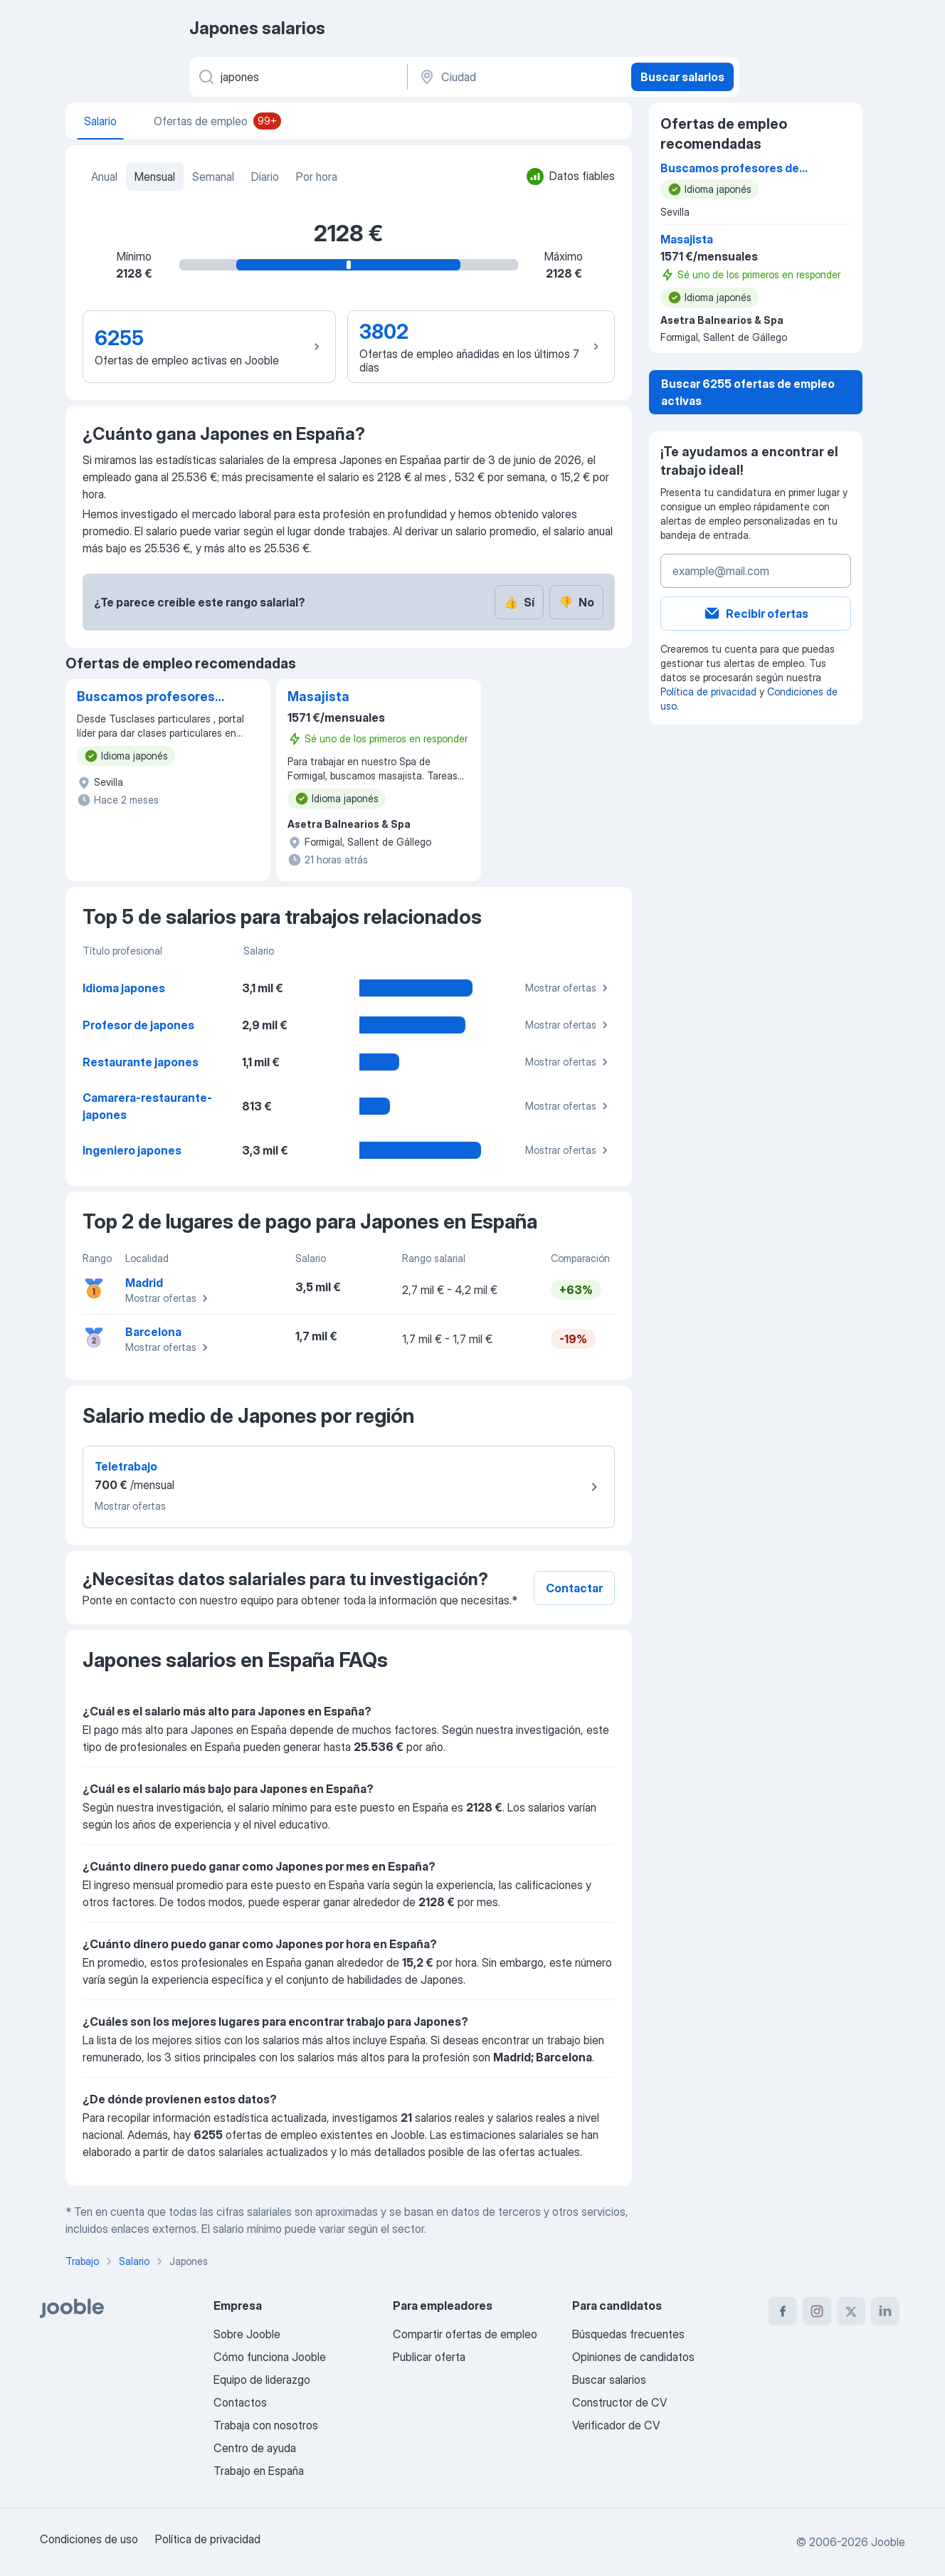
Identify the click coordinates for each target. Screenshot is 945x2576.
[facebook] (783, 2311)
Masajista (318, 696)
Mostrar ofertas (568, 988)
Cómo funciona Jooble (269, 2357)
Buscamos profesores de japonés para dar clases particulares (146, 697)
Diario (265, 176)
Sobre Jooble (246, 2334)
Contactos (240, 2402)
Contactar (574, 1588)
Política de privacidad (708, 691)
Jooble (888, 2542)
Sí (519, 602)
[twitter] (851, 2311)
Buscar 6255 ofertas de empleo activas (748, 392)
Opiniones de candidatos (633, 2357)
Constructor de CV (619, 2402)
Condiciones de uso (89, 2539)
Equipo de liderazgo (261, 2379)
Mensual (154, 176)
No (576, 602)
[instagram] (817, 2311)
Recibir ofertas (755, 613)
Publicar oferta (429, 2357)
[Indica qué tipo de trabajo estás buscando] (297, 77)
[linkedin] (885, 2311)
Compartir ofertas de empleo (465, 2334)
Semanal (213, 176)
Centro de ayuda (254, 2448)
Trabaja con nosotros (265, 2425)
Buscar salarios (682, 77)
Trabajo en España (258, 2471)
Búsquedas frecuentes (628, 2334)
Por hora (316, 176)
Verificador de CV (616, 2425)
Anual (104, 176)
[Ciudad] (517, 77)
